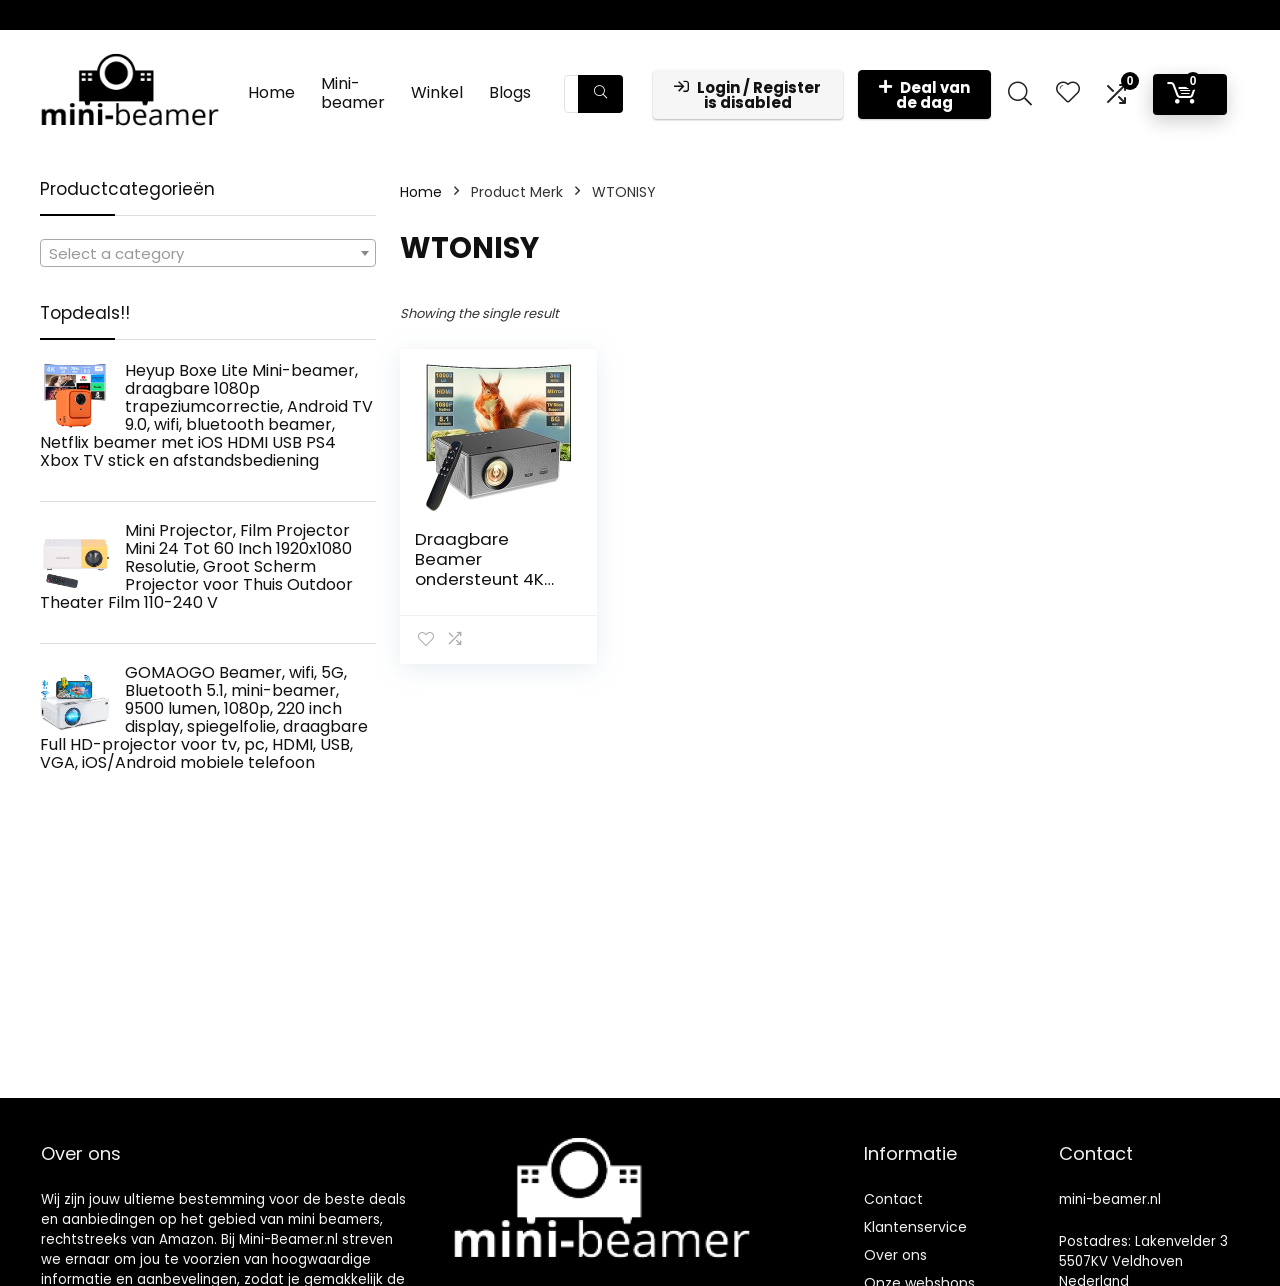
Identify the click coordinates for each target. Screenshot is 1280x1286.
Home (271, 92)
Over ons (895, 1255)
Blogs (510, 92)
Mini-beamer (353, 93)
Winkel (437, 92)
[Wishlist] (1068, 93)
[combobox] (208, 253)
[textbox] (208, 254)
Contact (893, 1199)
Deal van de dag (924, 95)
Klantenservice (915, 1227)
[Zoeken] (600, 94)
